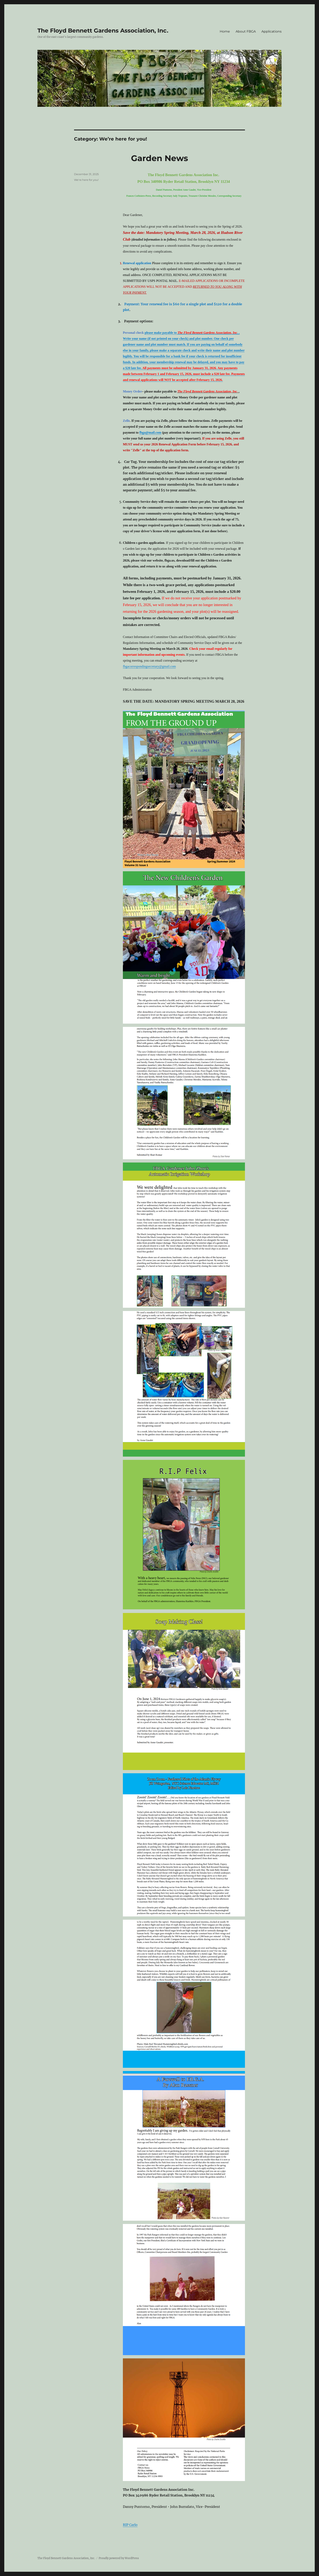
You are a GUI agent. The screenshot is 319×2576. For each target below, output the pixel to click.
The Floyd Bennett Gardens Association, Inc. (102, 30)
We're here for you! (86, 179)
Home (225, 31)
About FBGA (246, 31)
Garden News (159, 158)
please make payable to (184, 356)
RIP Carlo (130, 2525)
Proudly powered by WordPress (119, 2558)
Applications (271, 31)
